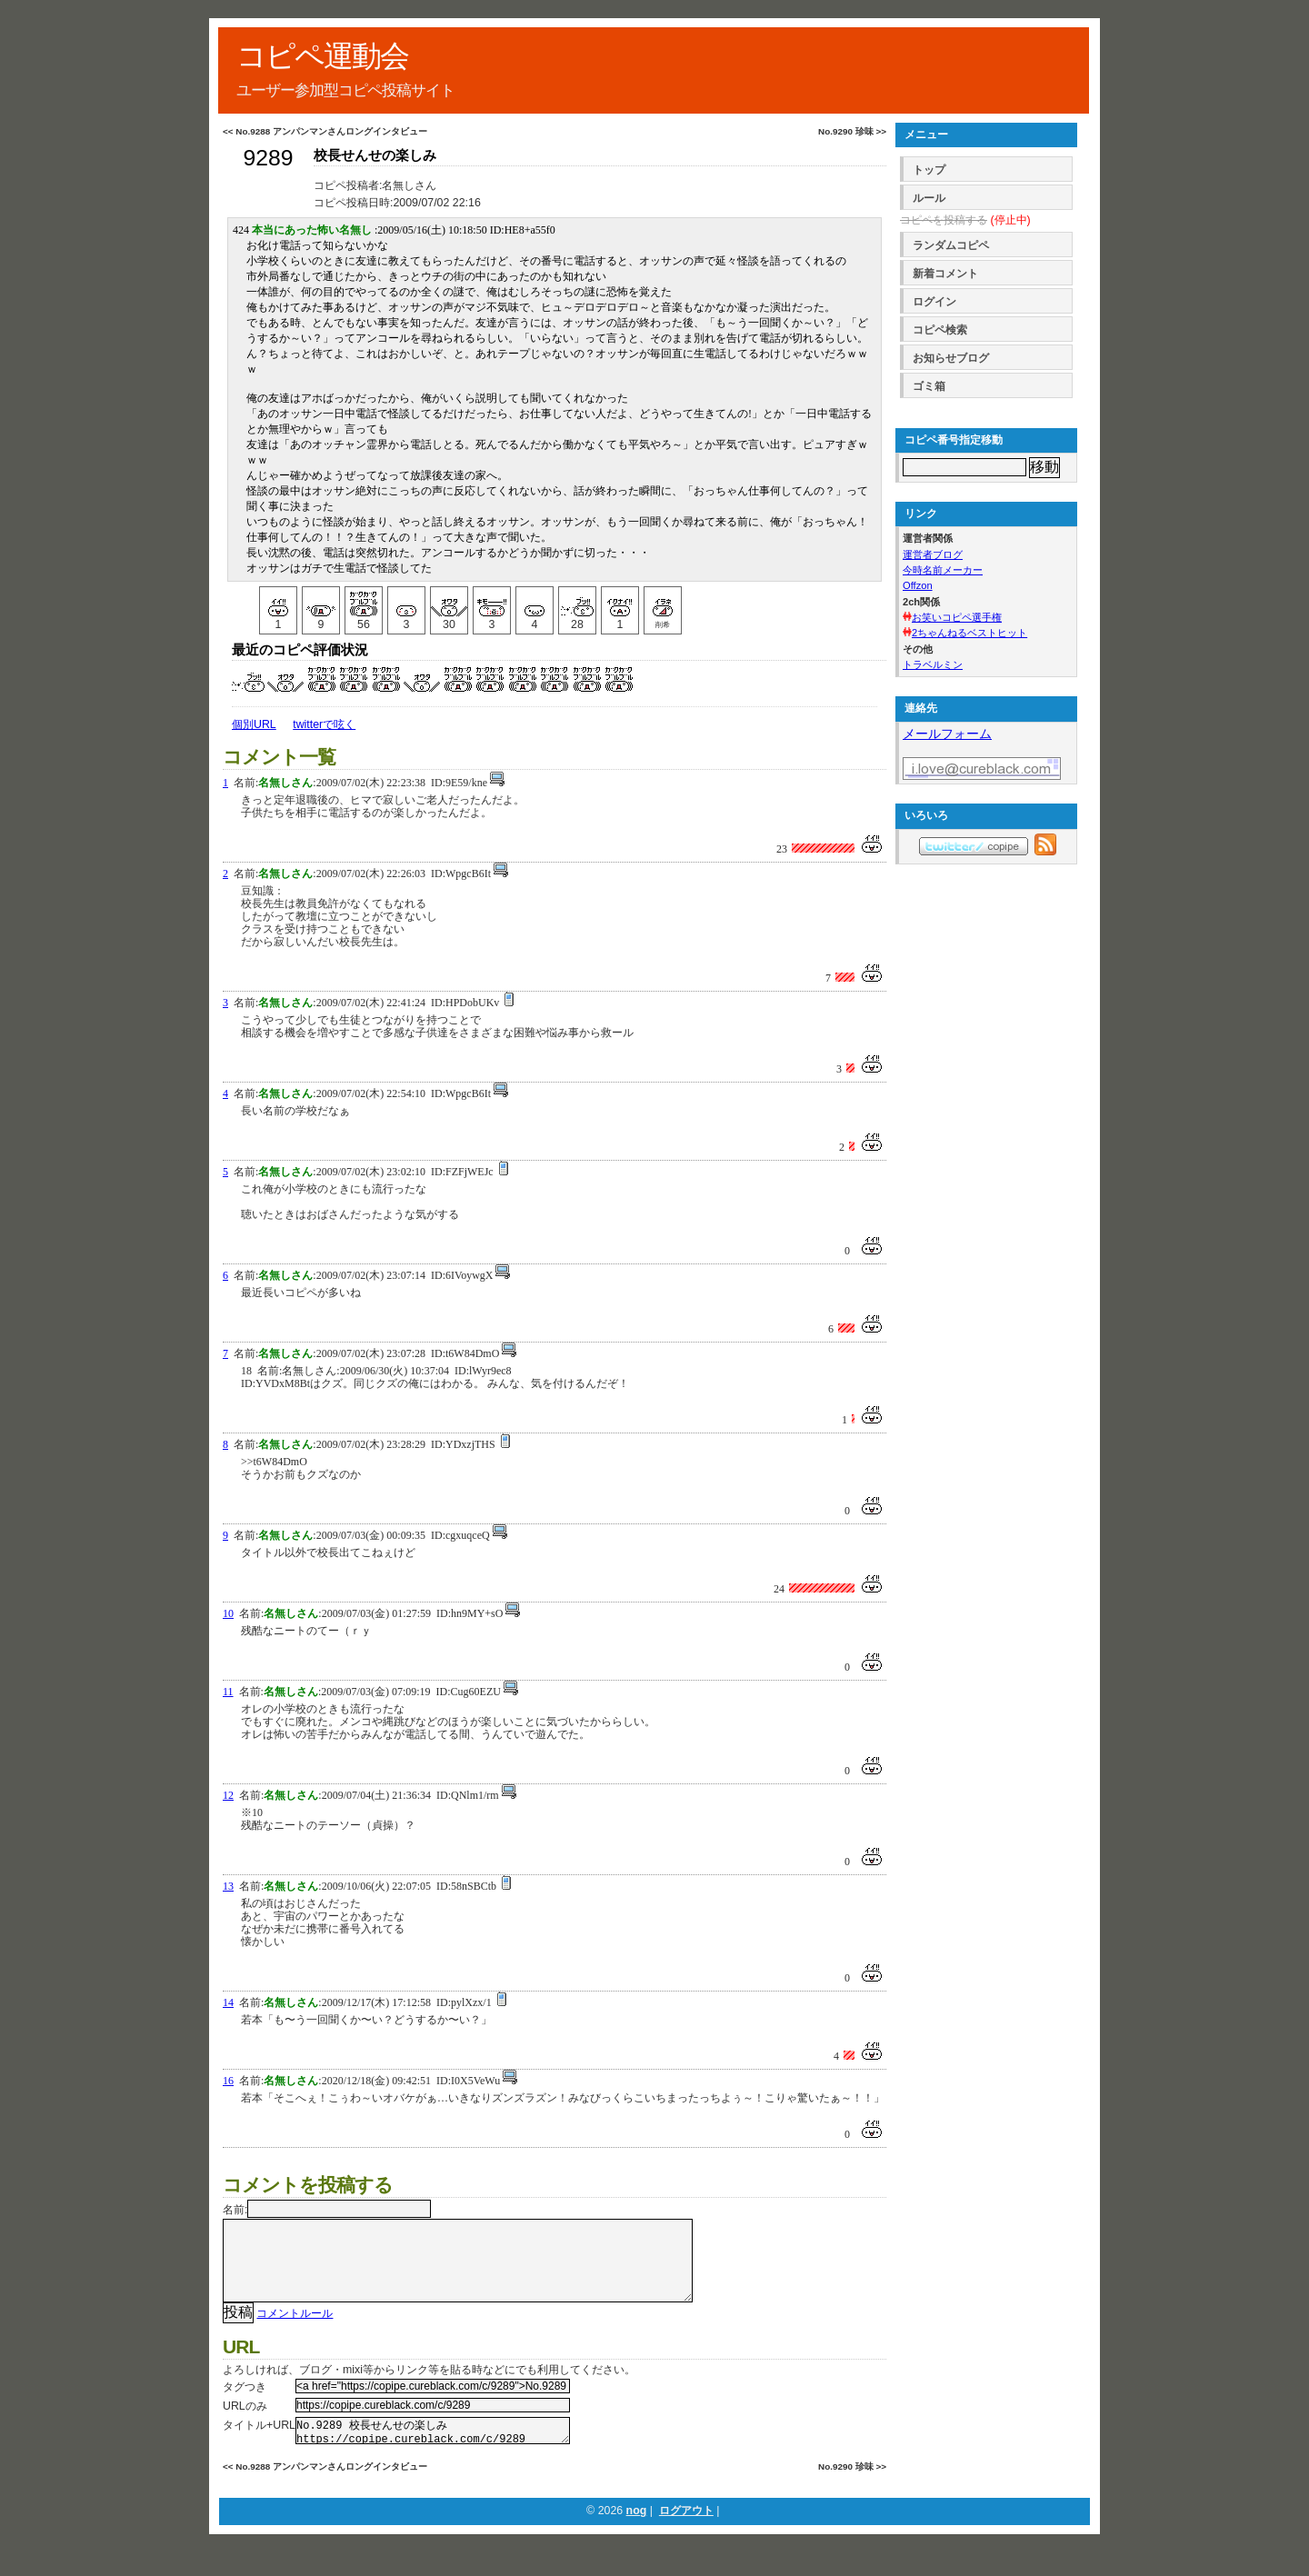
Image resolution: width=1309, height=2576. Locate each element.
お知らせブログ (951, 358)
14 (228, 2002)
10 (228, 1613)
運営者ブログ (933, 554)
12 (228, 1795)
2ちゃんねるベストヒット (969, 632)
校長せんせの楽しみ (375, 155)
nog (636, 2534)
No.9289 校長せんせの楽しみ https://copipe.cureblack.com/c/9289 (432, 2451)
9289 (268, 157)
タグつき (244, 2405)
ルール (929, 198)
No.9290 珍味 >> (852, 131)
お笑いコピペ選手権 (957, 617)
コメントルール (294, 2331)
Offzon (918, 585)
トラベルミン (933, 664)
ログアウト (686, 2534)
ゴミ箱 (929, 386)
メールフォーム (947, 733)
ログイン (934, 301)
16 (228, 2080)
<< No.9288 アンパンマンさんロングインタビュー (325, 131)
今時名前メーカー (943, 569)
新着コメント (945, 273)
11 (228, 1691)
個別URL (254, 724)
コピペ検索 (940, 330)
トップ (929, 170)
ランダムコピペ (951, 245)
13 (228, 1886)
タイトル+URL (259, 2443)
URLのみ (245, 2424)
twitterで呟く (324, 724)
